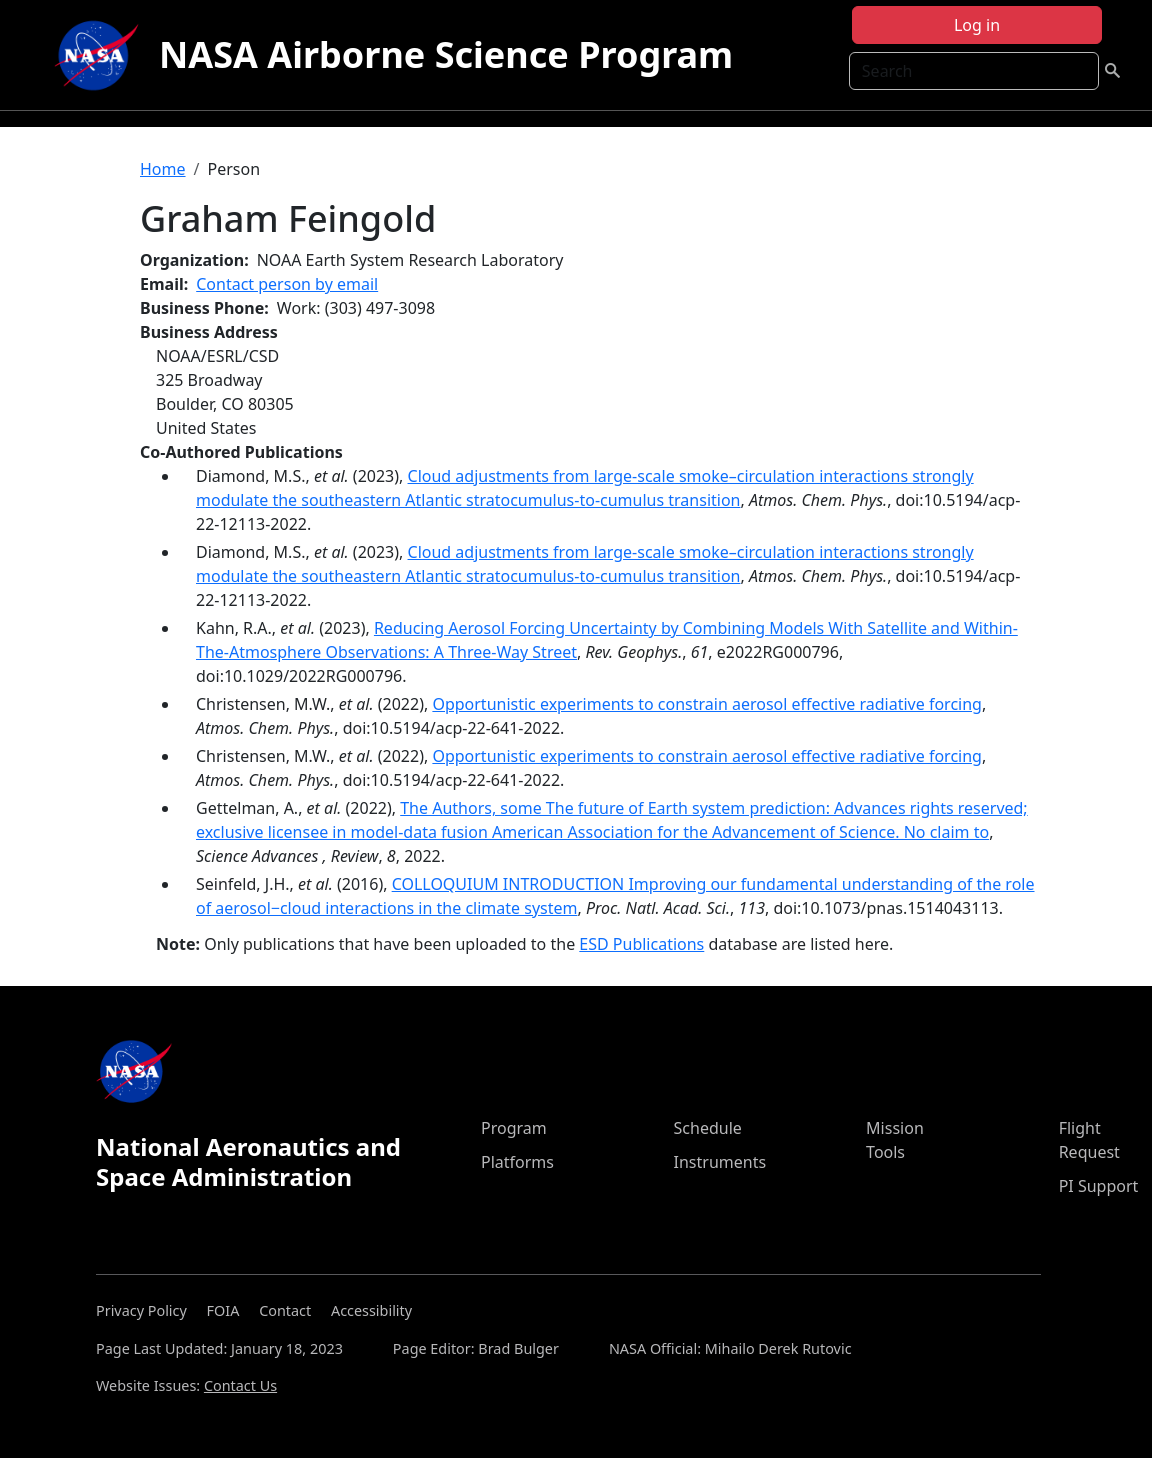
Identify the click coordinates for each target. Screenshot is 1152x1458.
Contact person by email (287, 284)
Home (163, 169)
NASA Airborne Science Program (446, 54)
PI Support (1099, 1186)
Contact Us (240, 1385)
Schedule (708, 1128)
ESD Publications (641, 944)
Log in (977, 25)
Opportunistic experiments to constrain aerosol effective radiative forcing (707, 704)
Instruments (720, 1162)
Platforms (517, 1162)
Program (514, 1128)
